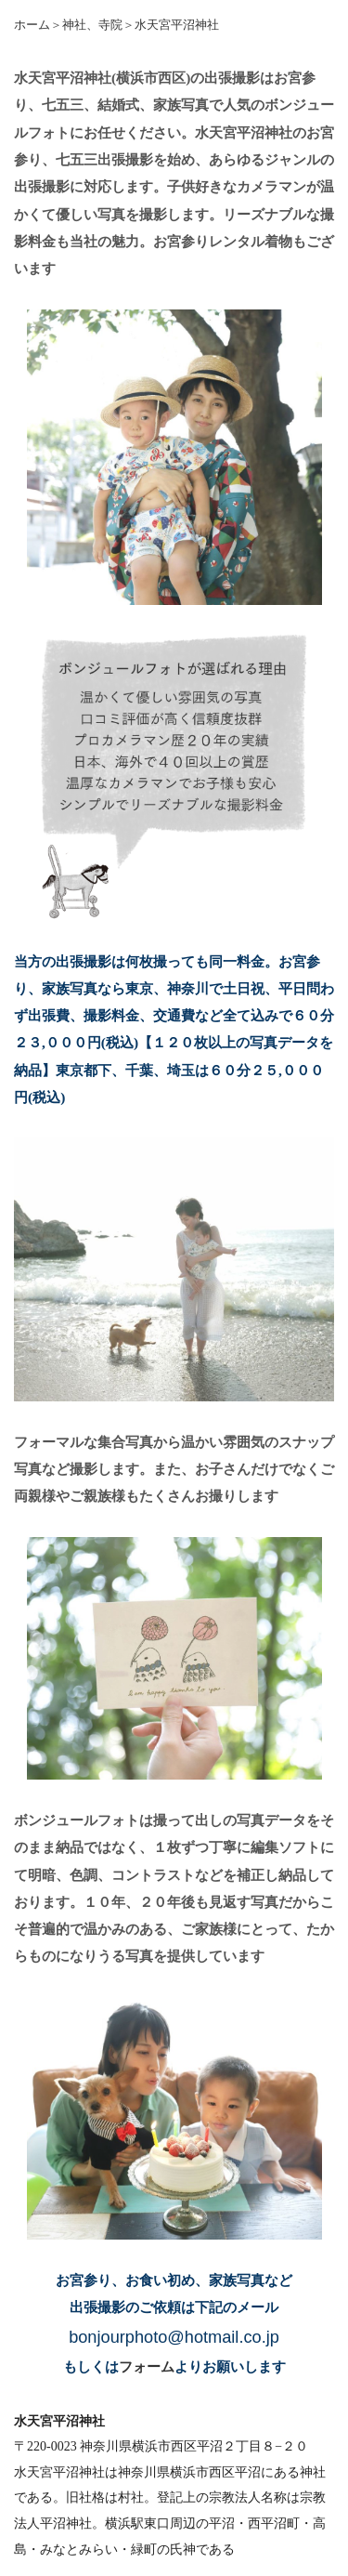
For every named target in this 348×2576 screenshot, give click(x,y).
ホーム (32, 25)
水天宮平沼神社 (177, 25)
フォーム (146, 2366)
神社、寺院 (92, 25)
